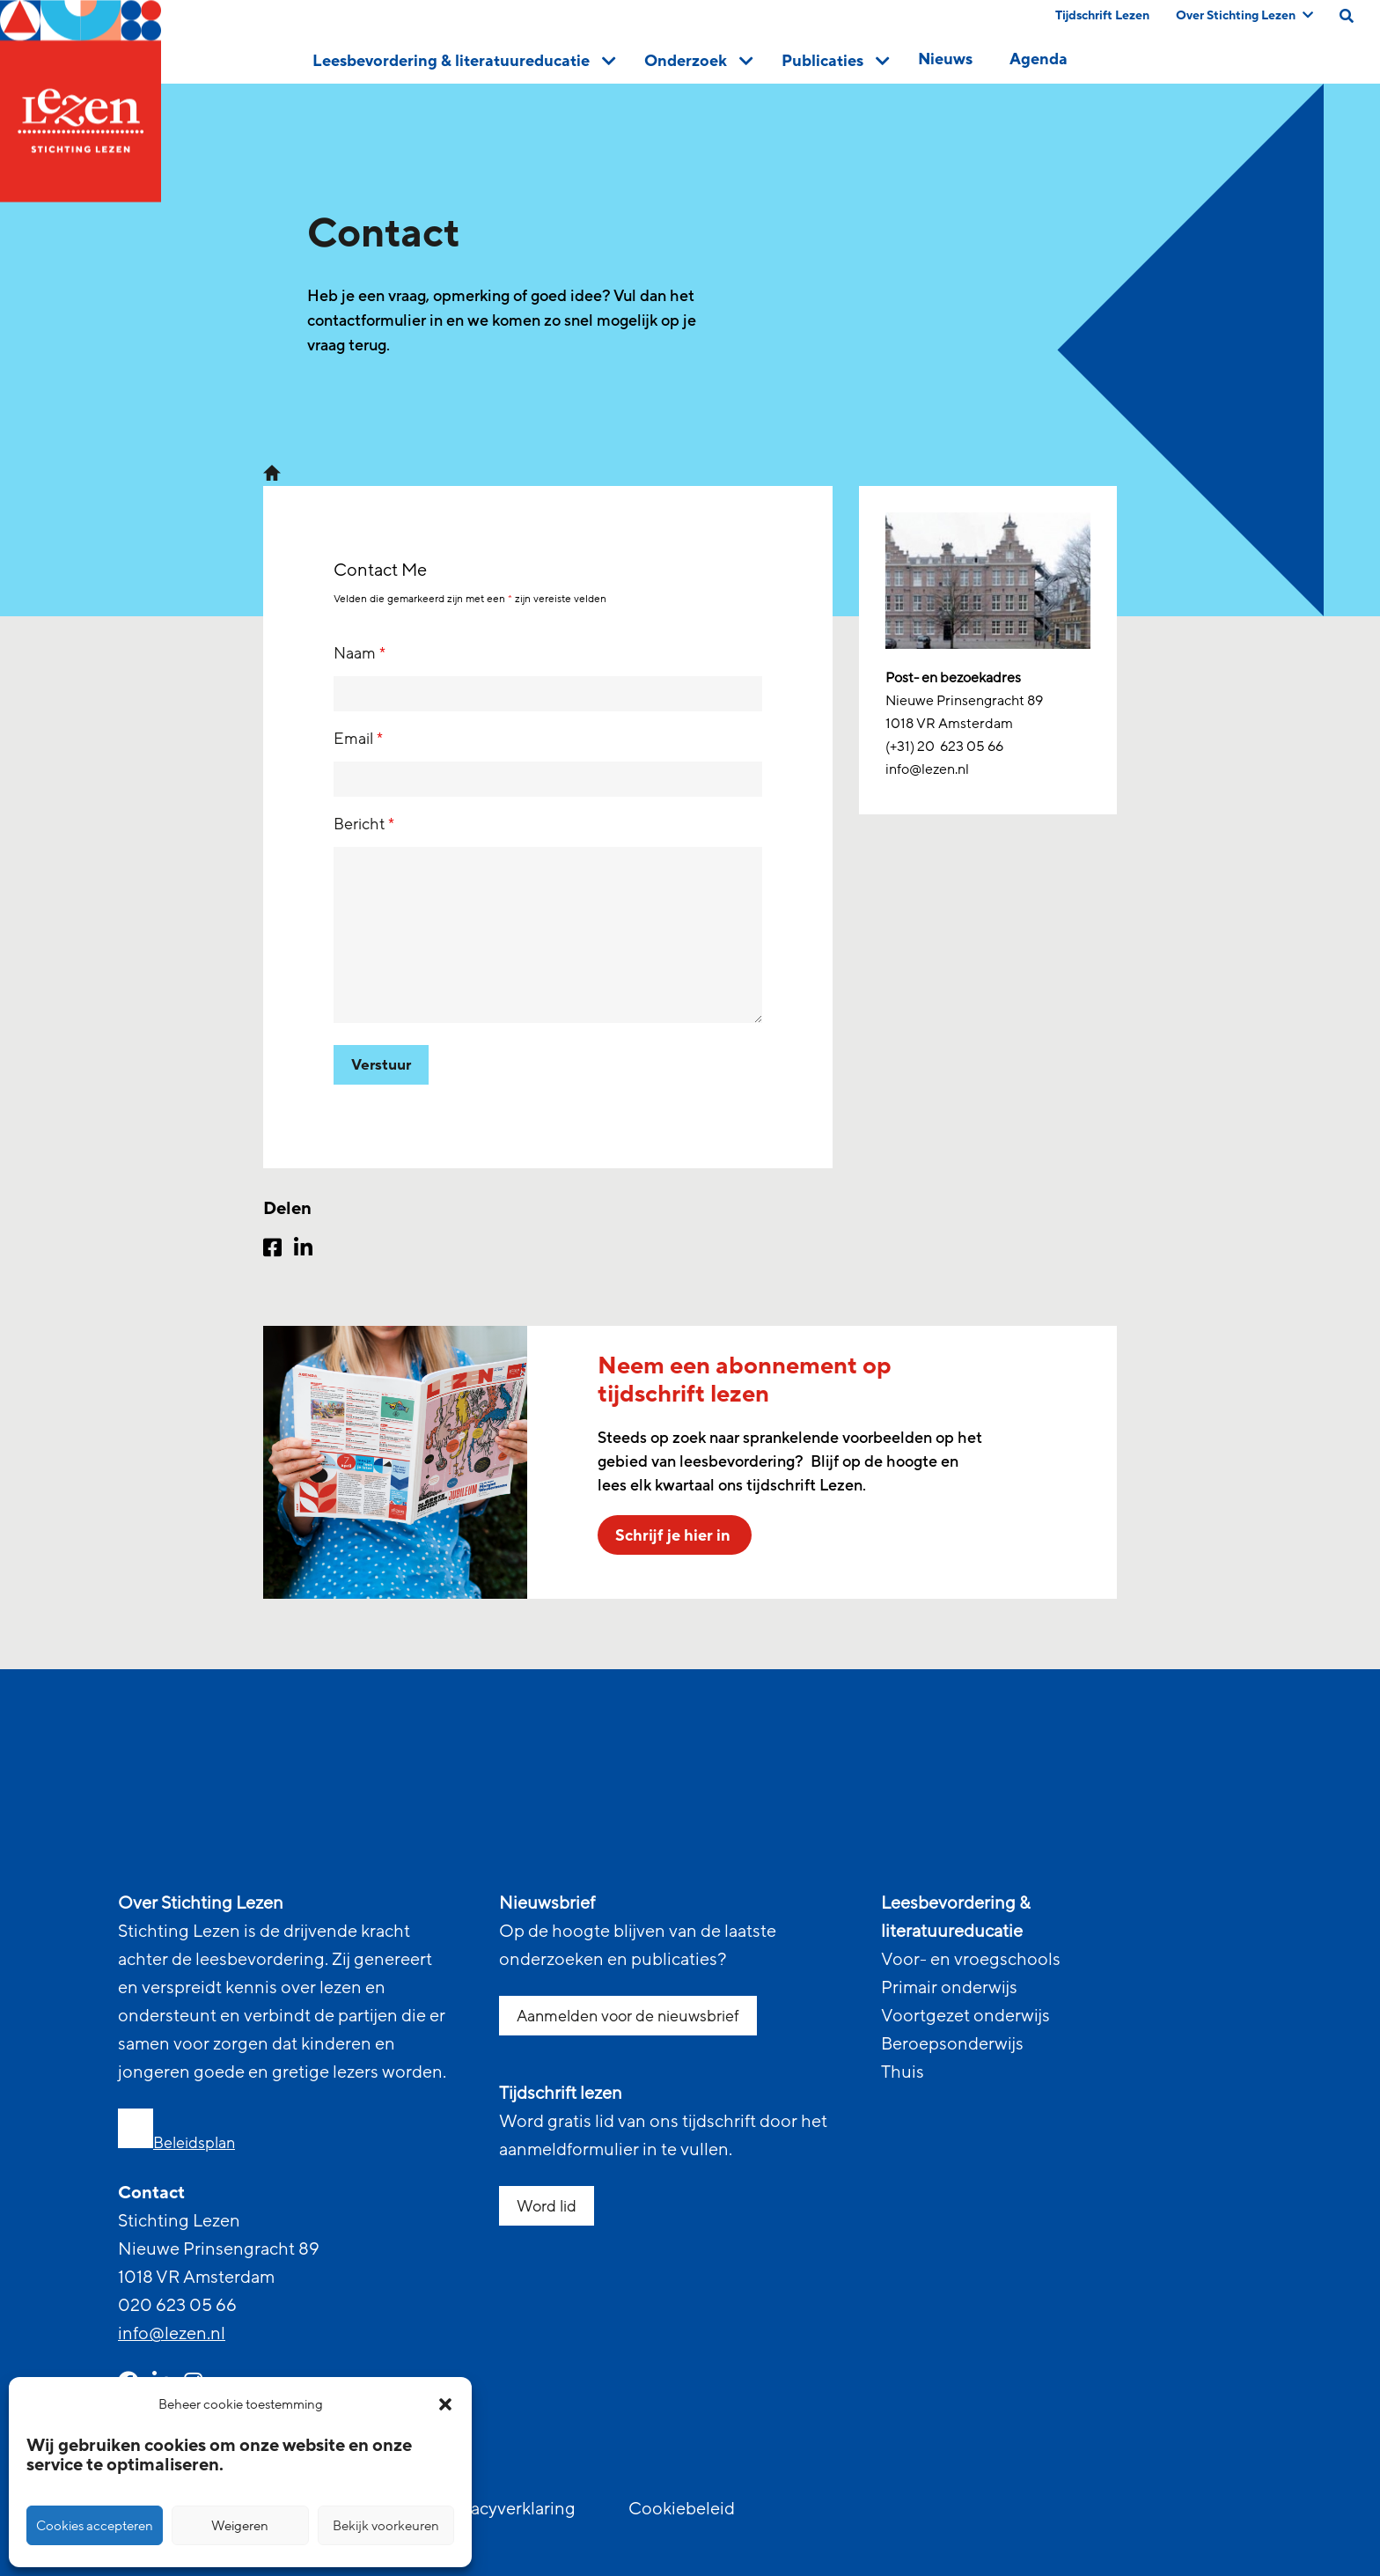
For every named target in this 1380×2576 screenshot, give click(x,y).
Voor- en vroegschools (971, 1959)
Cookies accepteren (94, 2526)
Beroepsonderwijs (952, 2044)
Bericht (364, 824)
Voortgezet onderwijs (965, 2016)
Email (358, 738)
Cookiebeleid (681, 2509)
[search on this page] (1347, 16)
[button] (445, 2404)
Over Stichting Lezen (1244, 15)
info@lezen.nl (171, 2333)
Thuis (902, 2072)
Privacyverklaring (508, 2509)
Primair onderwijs (949, 1987)
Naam (359, 653)
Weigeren (239, 2526)
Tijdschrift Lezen (1102, 15)
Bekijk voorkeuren (386, 2526)
